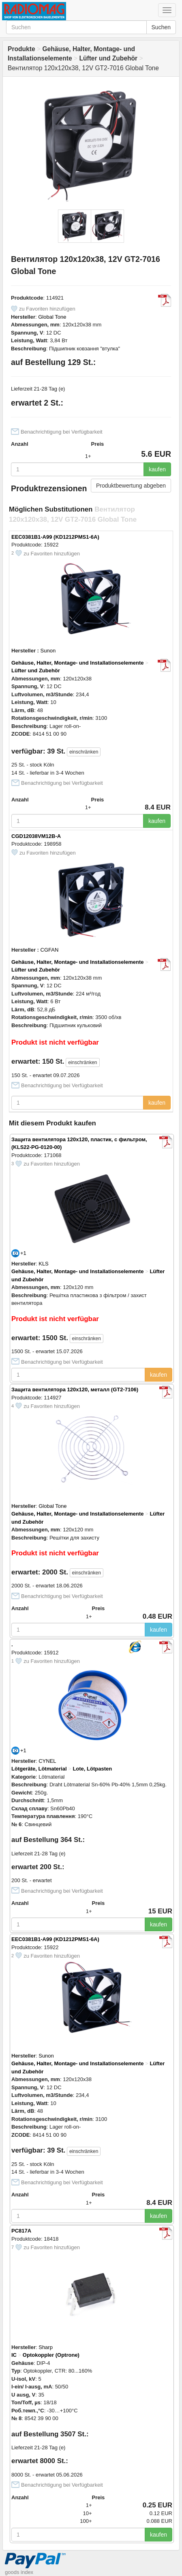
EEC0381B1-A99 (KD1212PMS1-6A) (55, 537)
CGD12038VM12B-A (36, 836)
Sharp (46, 2347)
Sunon (48, 651)
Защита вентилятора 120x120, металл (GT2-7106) (74, 1389)
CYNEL (47, 1761)
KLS (44, 1264)
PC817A (21, 2231)
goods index (19, 2572)
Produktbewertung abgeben (131, 485)
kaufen (157, 469)
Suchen (161, 27)
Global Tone (52, 317)
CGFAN (50, 950)
